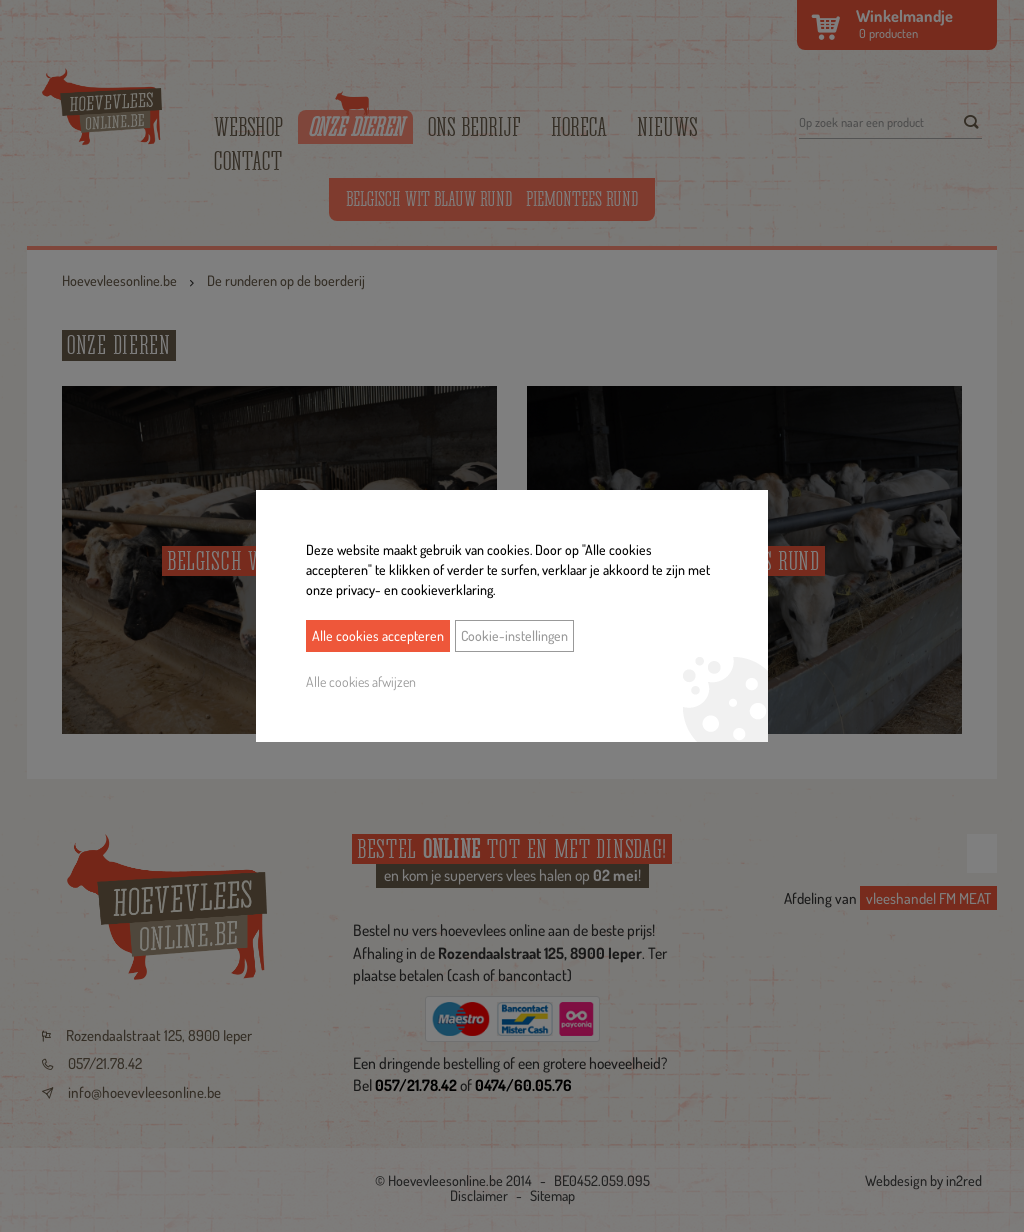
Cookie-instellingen (514, 635)
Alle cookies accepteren (378, 635)
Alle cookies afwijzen (361, 681)
